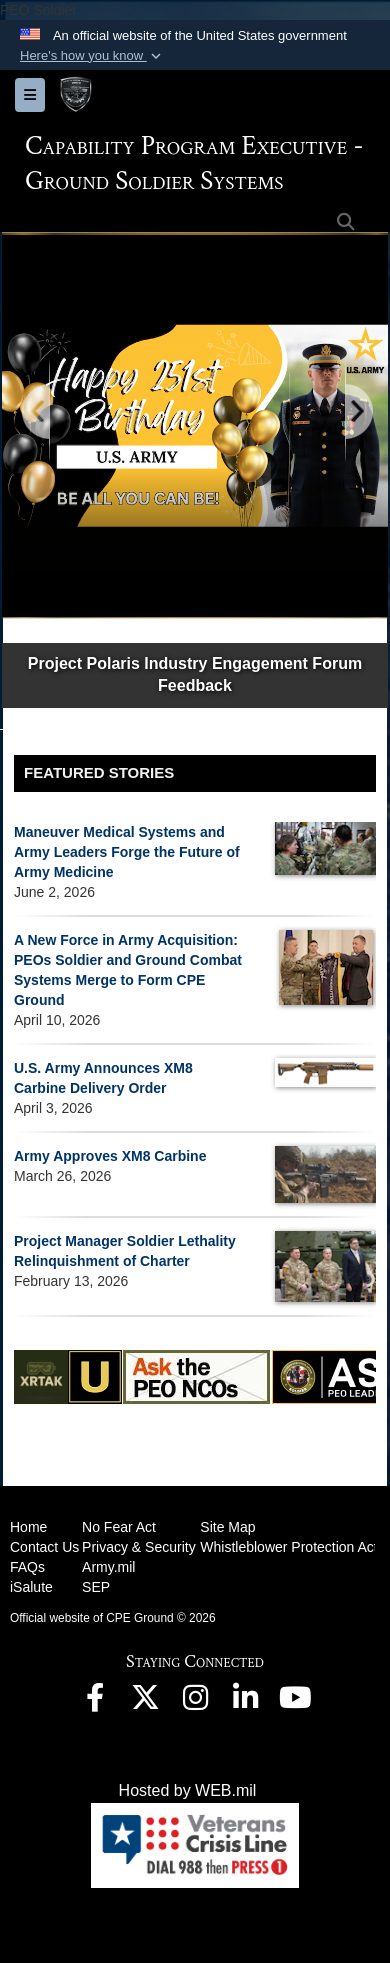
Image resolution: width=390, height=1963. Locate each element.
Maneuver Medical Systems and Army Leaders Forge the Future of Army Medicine (127, 852)
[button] (92, 56)
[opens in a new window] (95, 1702)
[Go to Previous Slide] (37, 412)
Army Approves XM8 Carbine (110, 1156)
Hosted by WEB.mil (188, 1790)
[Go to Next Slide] (358, 412)
